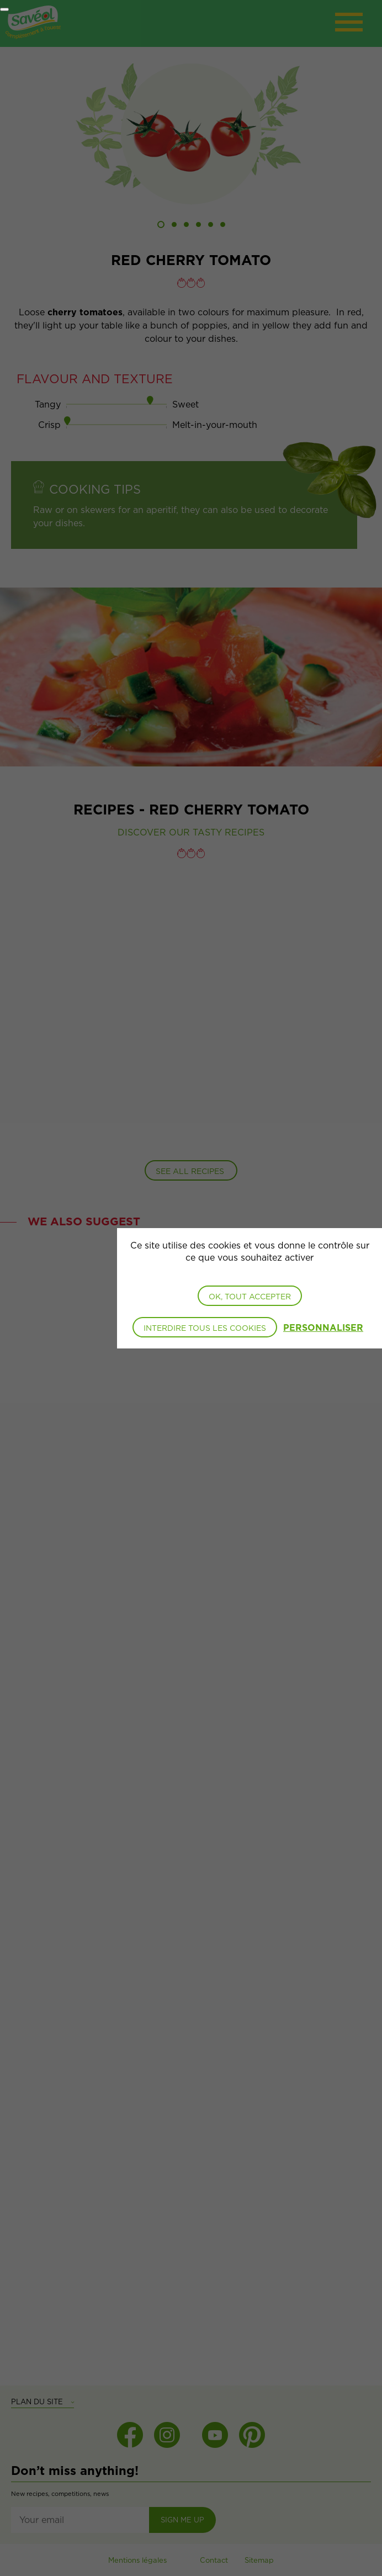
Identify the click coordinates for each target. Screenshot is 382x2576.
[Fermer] (4, 9)
